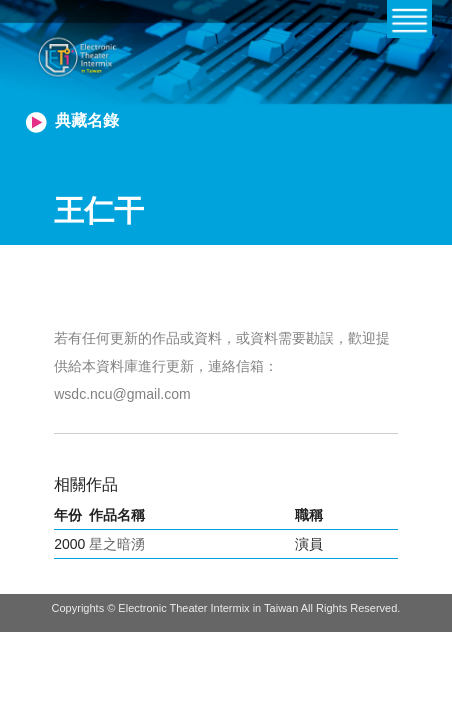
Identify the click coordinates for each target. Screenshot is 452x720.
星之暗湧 (117, 544)
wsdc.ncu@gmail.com (122, 394)
